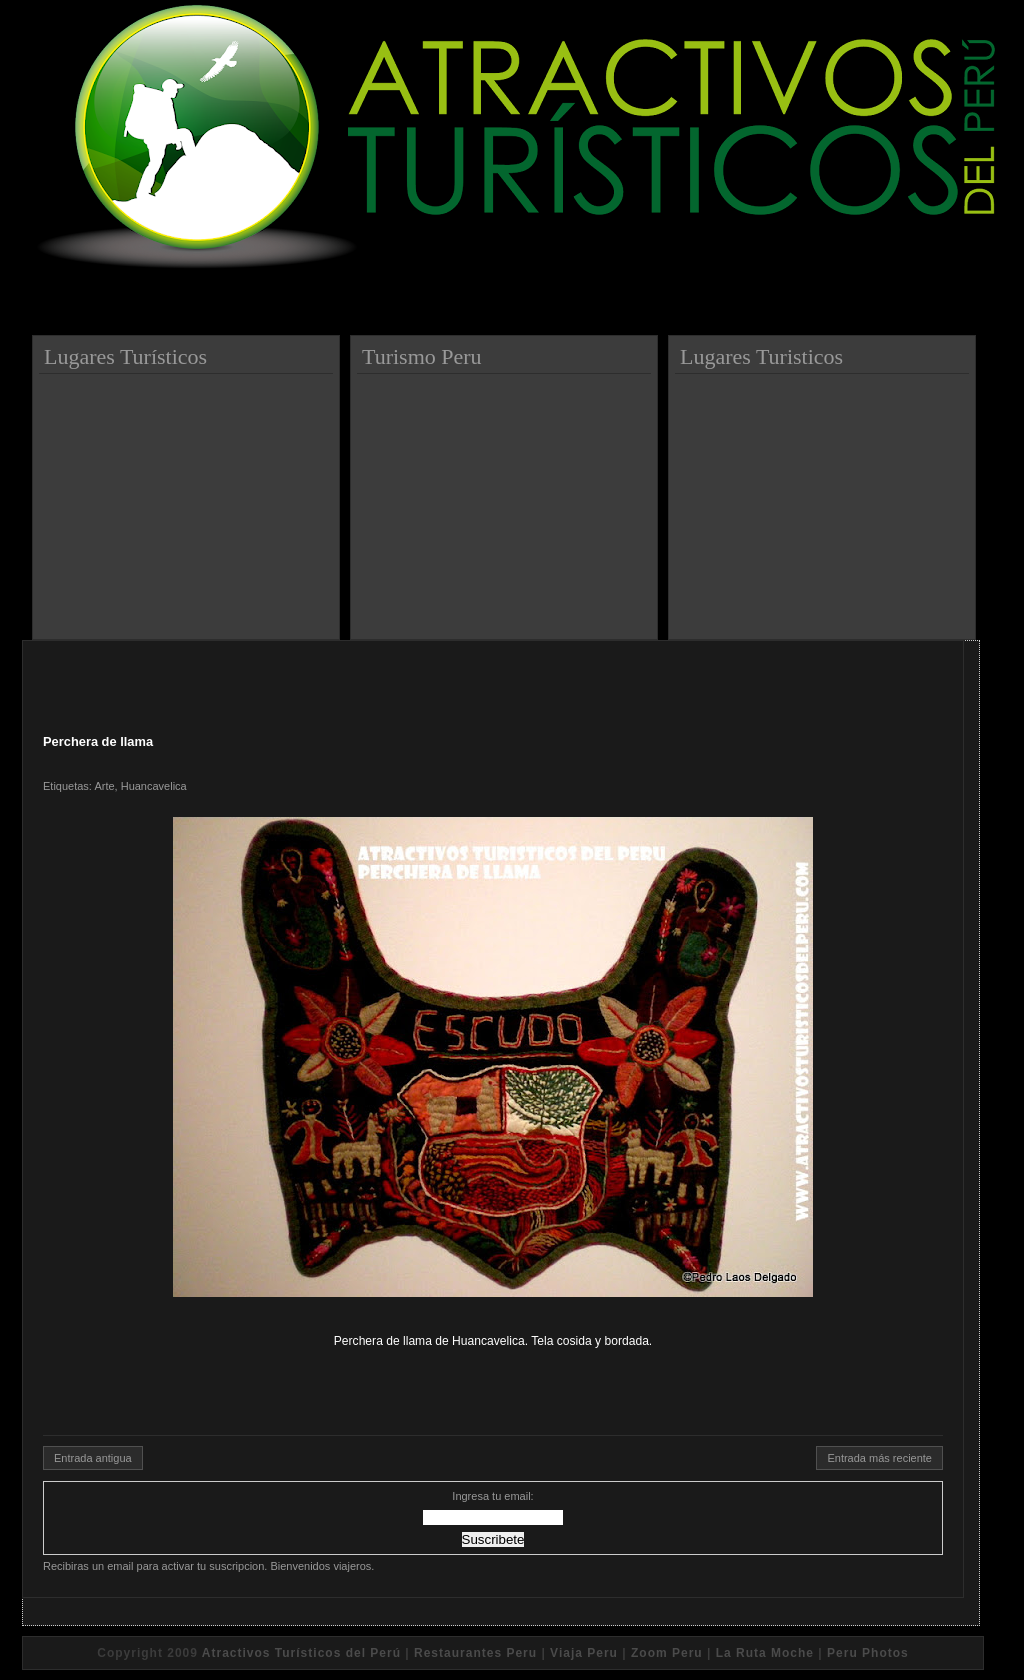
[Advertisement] (189, 499)
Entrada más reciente (879, 1458)
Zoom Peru (667, 1653)
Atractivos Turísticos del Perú (301, 1653)
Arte (104, 786)
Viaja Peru (584, 1653)
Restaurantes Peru (475, 1653)
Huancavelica (154, 786)
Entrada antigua (93, 1458)
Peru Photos (868, 1653)
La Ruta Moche (765, 1653)
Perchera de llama (98, 741)
